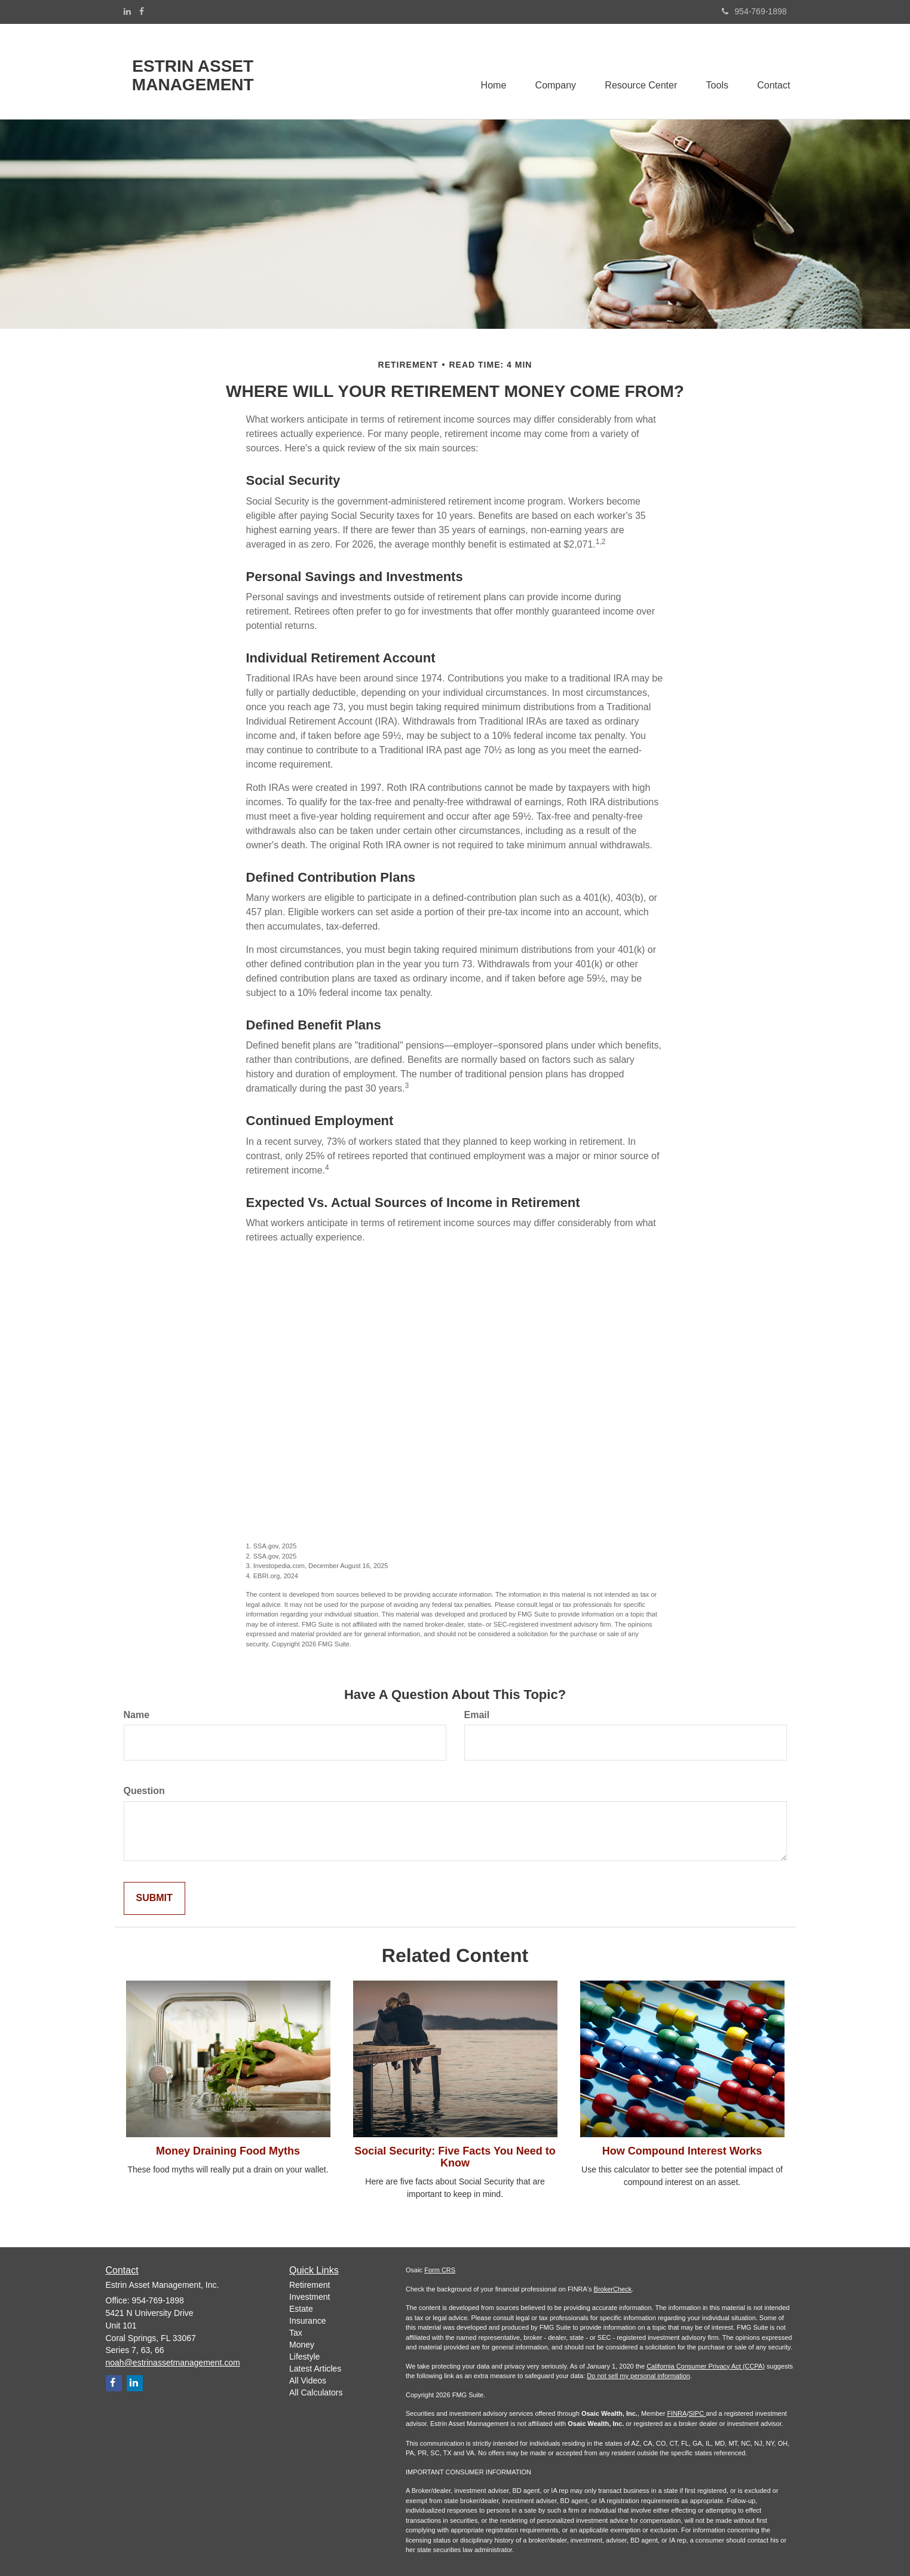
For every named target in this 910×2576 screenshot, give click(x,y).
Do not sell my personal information (638, 2375)
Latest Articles (315, 2368)
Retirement (309, 2285)
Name (137, 1715)
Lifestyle (304, 2356)
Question (144, 1791)
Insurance (307, 2321)
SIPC (697, 2413)
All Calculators (315, 2392)
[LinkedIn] (127, 11)
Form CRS (439, 2270)
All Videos (307, 2380)
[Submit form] (154, 1898)
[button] (552, 71)
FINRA (677, 2413)
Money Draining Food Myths (228, 2151)
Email (477, 1715)
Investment (309, 2297)
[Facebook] (141, 11)
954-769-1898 (754, 11)
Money (301, 2344)
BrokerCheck (613, 2289)
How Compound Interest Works (682, 2151)
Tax (295, 2332)
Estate (301, 2309)
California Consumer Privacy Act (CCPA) (706, 2366)
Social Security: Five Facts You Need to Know (454, 2157)
